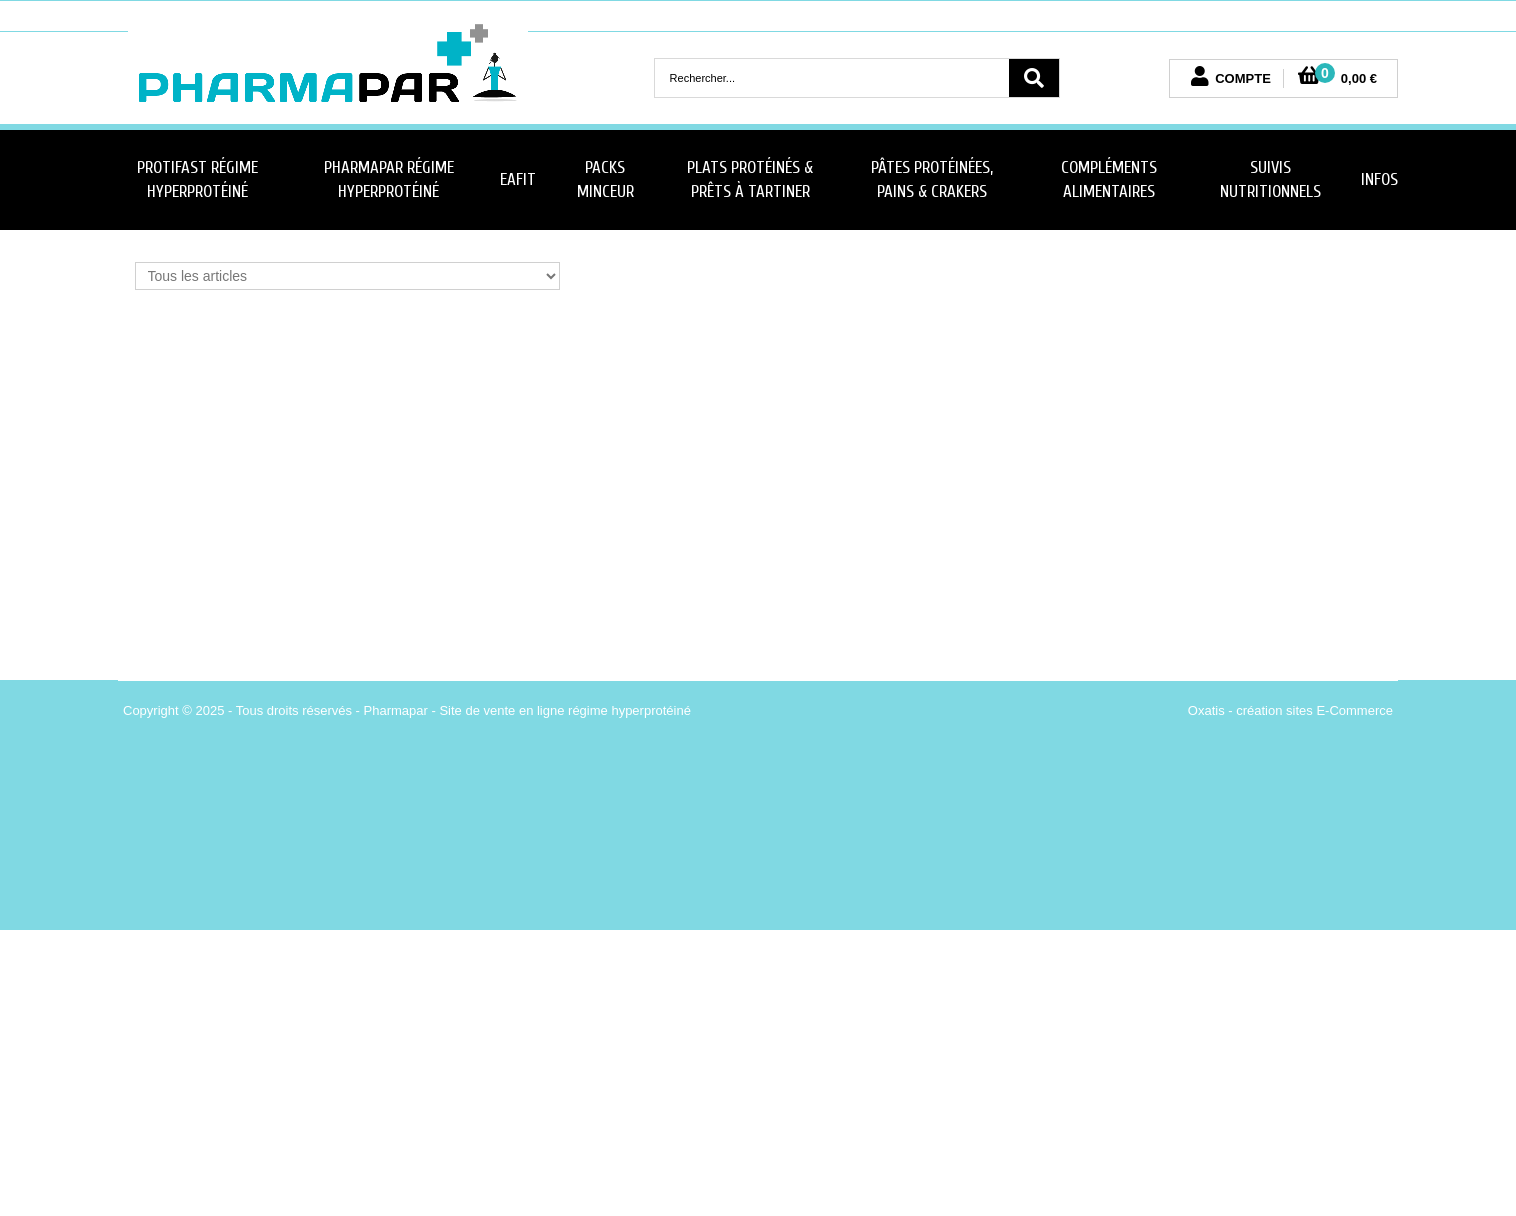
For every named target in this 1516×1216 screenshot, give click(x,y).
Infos (1379, 179)
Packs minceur (605, 179)
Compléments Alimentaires (1109, 179)
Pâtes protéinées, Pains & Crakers (932, 179)
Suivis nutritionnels (1270, 179)
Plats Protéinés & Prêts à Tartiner (750, 179)
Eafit (518, 179)
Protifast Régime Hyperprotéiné (197, 179)
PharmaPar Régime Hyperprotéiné (389, 179)
